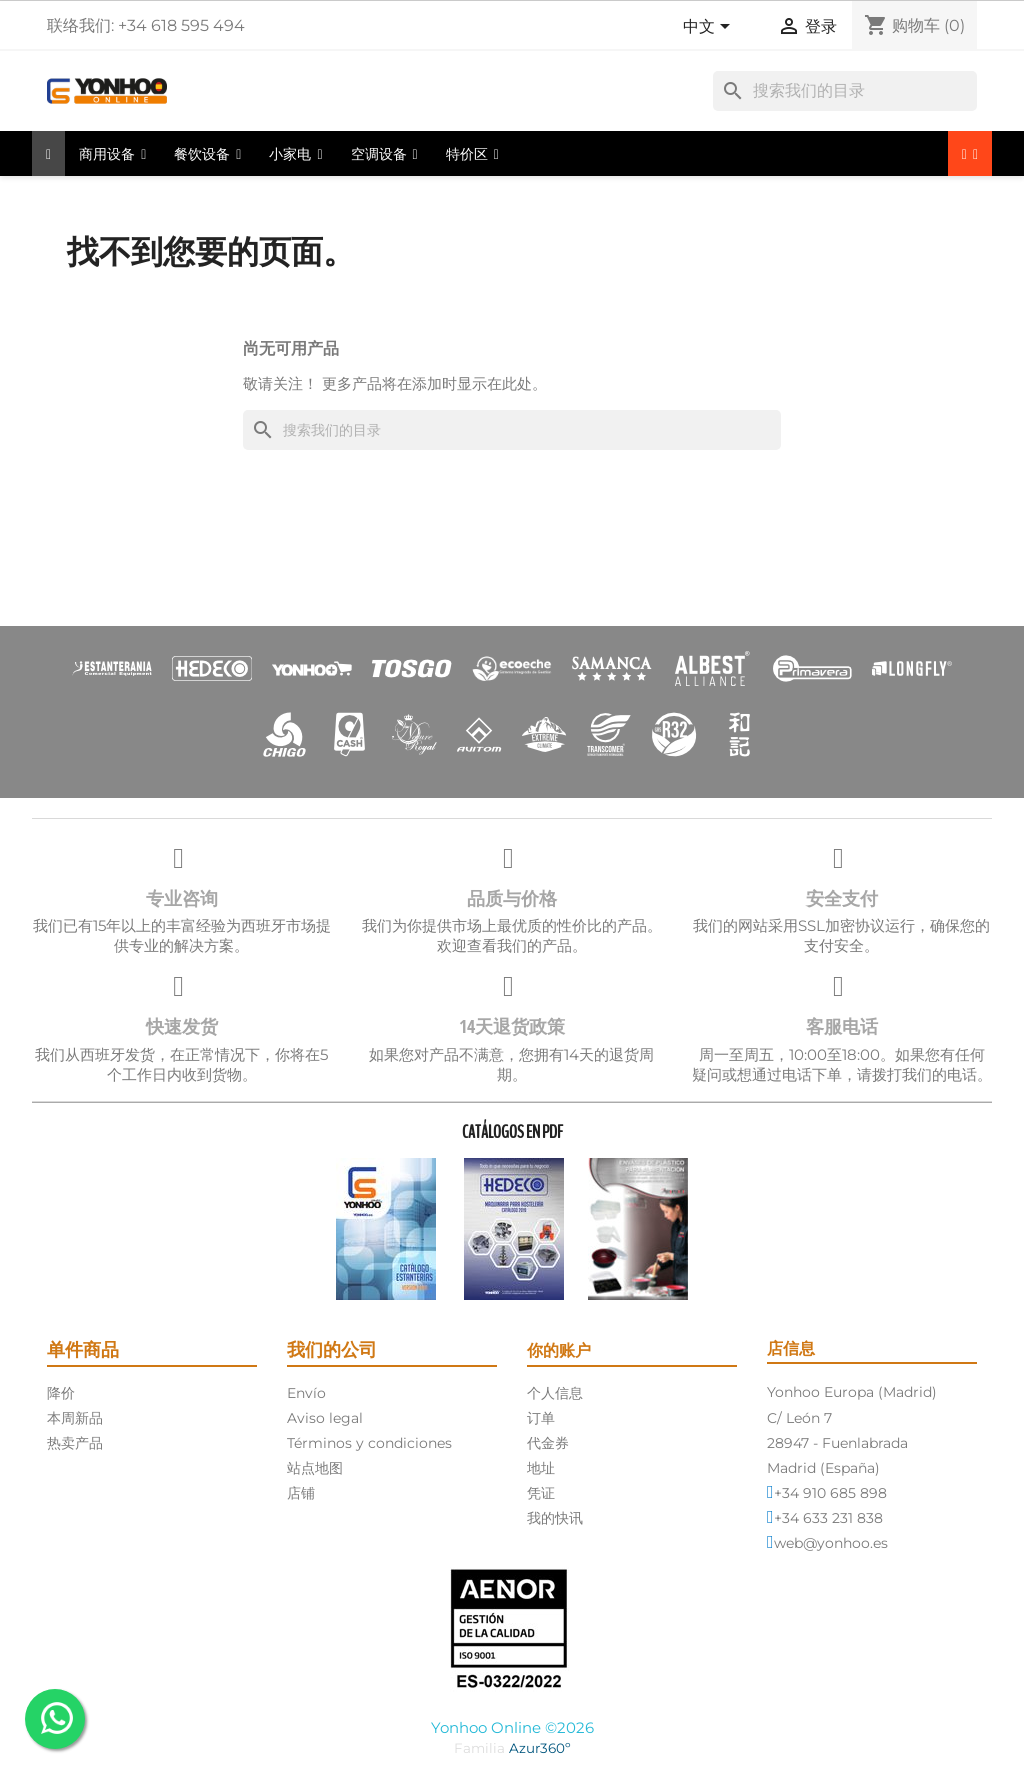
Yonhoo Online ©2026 (512, 1727)
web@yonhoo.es (831, 1543)
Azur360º (540, 1748)
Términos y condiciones (369, 1443)
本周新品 (75, 1418)
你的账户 (559, 1350)
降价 (61, 1393)
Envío (306, 1393)
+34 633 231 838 (828, 1518)
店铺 (301, 1493)
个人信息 (555, 1393)
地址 (541, 1468)
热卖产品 (75, 1443)
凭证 (541, 1493)
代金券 (548, 1443)
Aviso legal (325, 1418)
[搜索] (845, 91)
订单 (541, 1418)
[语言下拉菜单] (710, 28)
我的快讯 (555, 1518)
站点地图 (315, 1468)
